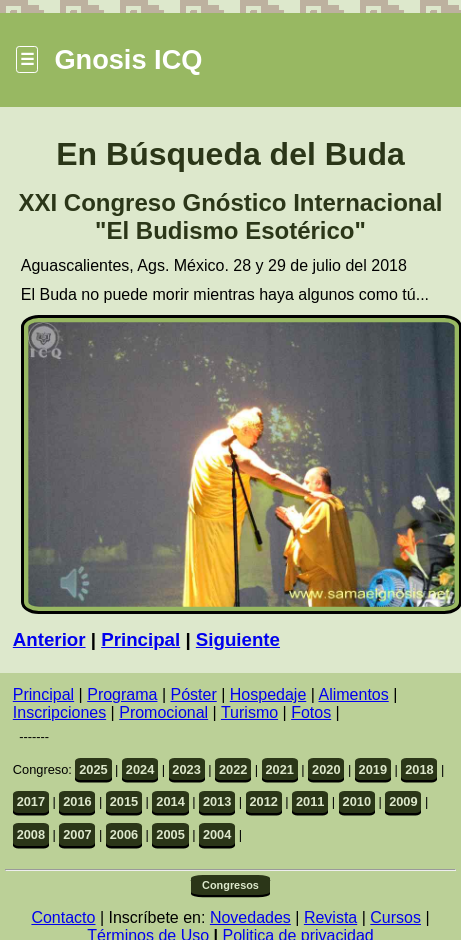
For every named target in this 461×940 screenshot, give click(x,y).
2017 (31, 801)
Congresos (230, 885)
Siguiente (238, 639)
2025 (93, 769)
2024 (140, 769)
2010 (357, 801)
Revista (330, 917)
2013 (217, 801)
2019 (373, 769)
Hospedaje (268, 694)
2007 (77, 834)
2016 (77, 801)
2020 (326, 769)
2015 (124, 801)
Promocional (163, 712)
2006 (124, 834)
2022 (233, 769)
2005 (170, 834)
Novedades (250, 917)
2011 (310, 801)
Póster (194, 694)
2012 (263, 801)
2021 (279, 769)
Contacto (63, 917)
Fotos (311, 712)
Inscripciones (59, 712)
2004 (217, 834)
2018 (419, 769)
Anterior (49, 639)
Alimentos (353, 694)
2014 (170, 801)
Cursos (395, 917)
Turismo (249, 712)
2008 (31, 834)
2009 (403, 801)
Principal (140, 639)
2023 (186, 769)
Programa (122, 694)
